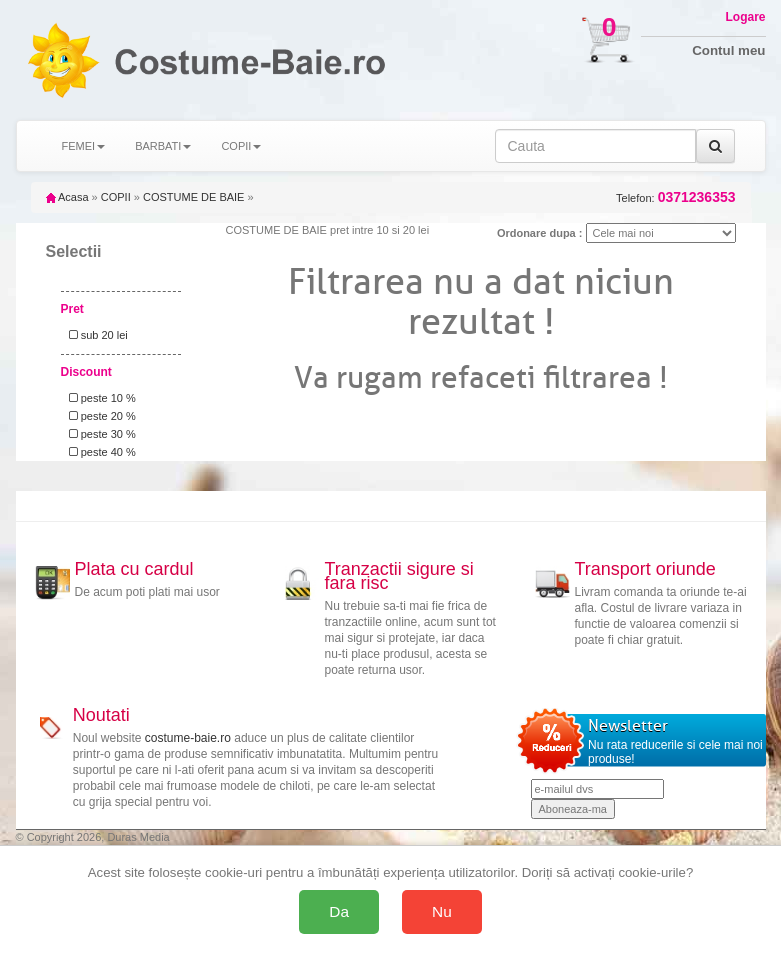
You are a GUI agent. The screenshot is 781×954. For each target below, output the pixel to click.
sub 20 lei (95, 335)
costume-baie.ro (188, 738)
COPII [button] (241, 146)
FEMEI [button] (84, 146)
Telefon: (675, 197)
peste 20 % (99, 416)
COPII (116, 197)
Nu (442, 911)
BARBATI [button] (163, 146)
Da (339, 911)
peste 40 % (99, 452)
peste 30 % (99, 434)
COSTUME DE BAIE (193, 197)
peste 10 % (99, 398)
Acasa (67, 197)
